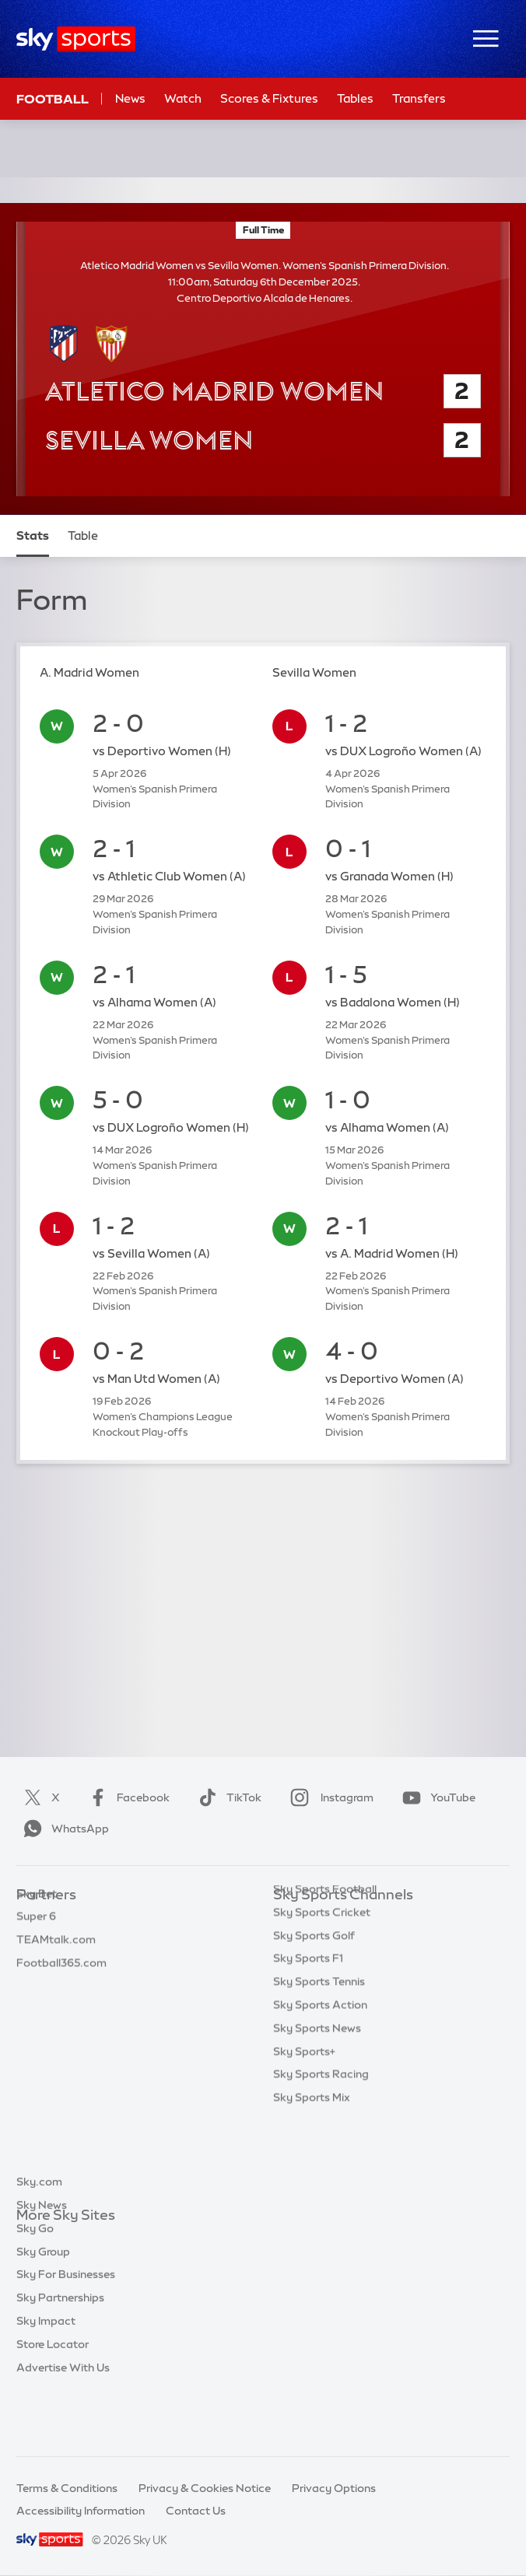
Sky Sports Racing (321, 2149)
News (130, 98)
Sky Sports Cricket (321, 1988)
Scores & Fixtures (269, 98)
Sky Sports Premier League (343, 1941)
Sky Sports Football (325, 1964)
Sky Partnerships (60, 2354)
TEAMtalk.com (56, 1964)
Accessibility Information (80, 2510)
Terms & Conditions (66, 2488)
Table (83, 535)
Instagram (328, 1797)
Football (52, 99)
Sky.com (39, 2238)
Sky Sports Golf (314, 2011)
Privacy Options (334, 2488)
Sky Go (35, 2285)
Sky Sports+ (304, 2127)
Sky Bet (36, 1918)
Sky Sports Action (320, 2080)
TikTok (226, 1797)
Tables (355, 98)
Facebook (126, 1797)
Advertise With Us (63, 2424)
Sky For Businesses (65, 2331)
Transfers (419, 98)
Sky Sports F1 (308, 2033)
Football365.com (61, 1988)
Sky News (41, 2261)
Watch (183, 98)
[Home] (75, 39)
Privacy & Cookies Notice (205, 2488)
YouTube (435, 1797)
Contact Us (196, 2510)
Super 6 (36, 1941)
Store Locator (52, 2401)
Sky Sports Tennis (319, 2057)
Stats (32, 535)
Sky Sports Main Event (331, 1918)
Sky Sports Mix (311, 2173)
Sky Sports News (317, 2103)
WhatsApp (63, 1828)
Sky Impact (45, 2377)
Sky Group (43, 2308)
